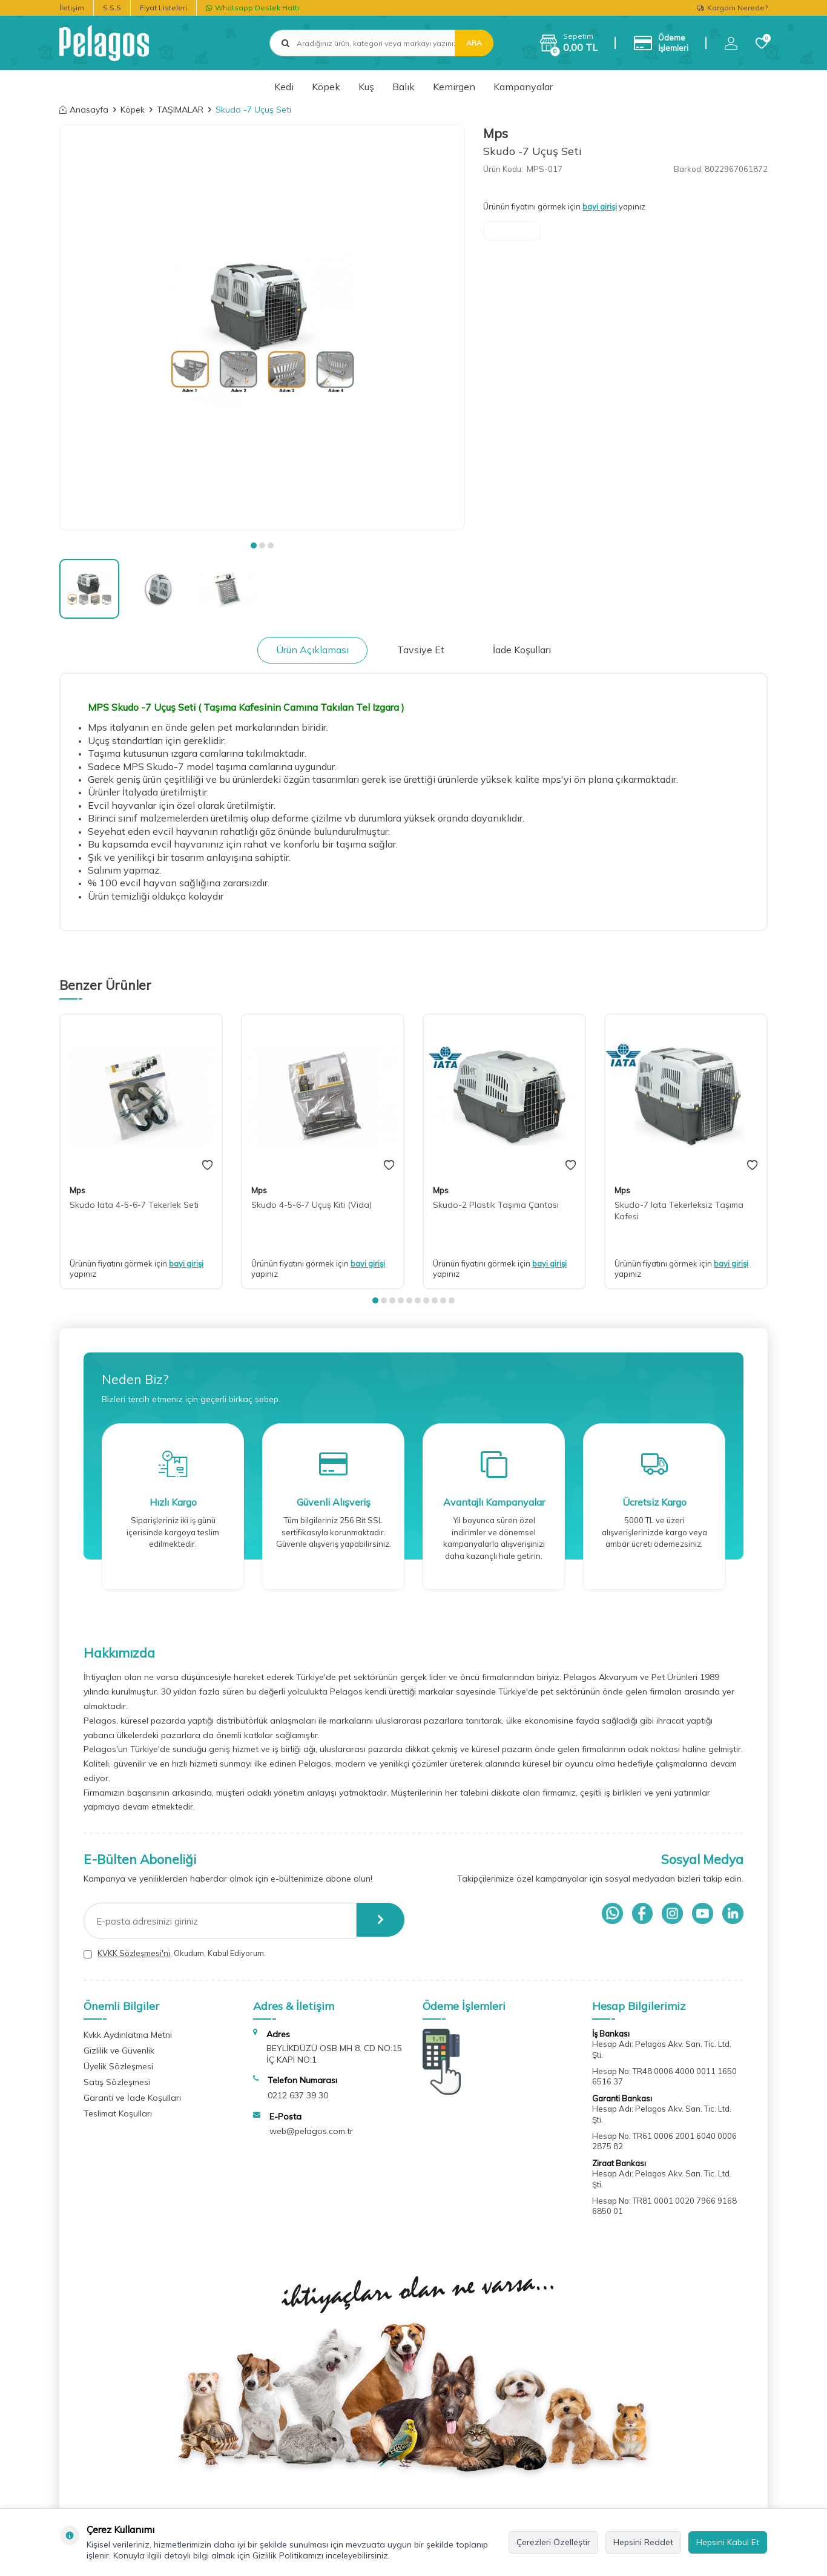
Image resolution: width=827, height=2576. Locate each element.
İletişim (71, 7)
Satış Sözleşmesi (117, 2082)
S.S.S (112, 7)
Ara (474, 42)
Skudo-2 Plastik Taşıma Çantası (496, 1204)
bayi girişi (599, 206)
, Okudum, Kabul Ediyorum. (175, 1953)
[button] (254, 545)
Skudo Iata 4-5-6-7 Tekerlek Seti (134, 1204)
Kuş (366, 87)
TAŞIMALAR (180, 109)
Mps (495, 133)
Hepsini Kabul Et (727, 2542)
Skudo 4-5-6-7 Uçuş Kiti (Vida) (311, 1204)
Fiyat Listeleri (163, 7)
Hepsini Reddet (643, 2542)
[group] (262, 327)
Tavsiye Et (420, 650)
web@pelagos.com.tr (311, 2131)
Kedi (284, 87)
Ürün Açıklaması (312, 650)
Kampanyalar (523, 87)
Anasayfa (83, 109)
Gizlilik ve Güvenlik (119, 2050)
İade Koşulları (522, 650)
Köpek (326, 87)
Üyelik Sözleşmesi (118, 2066)
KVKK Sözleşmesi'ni (133, 1953)
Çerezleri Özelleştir (553, 2542)
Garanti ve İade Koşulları (132, 2097)
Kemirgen (454, 87)
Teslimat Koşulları (118, 2113)
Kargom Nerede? (732, 7)
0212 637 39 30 (298, 2095)
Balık (403, 87)
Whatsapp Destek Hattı (252, 7)
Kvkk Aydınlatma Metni (128, 2034)
